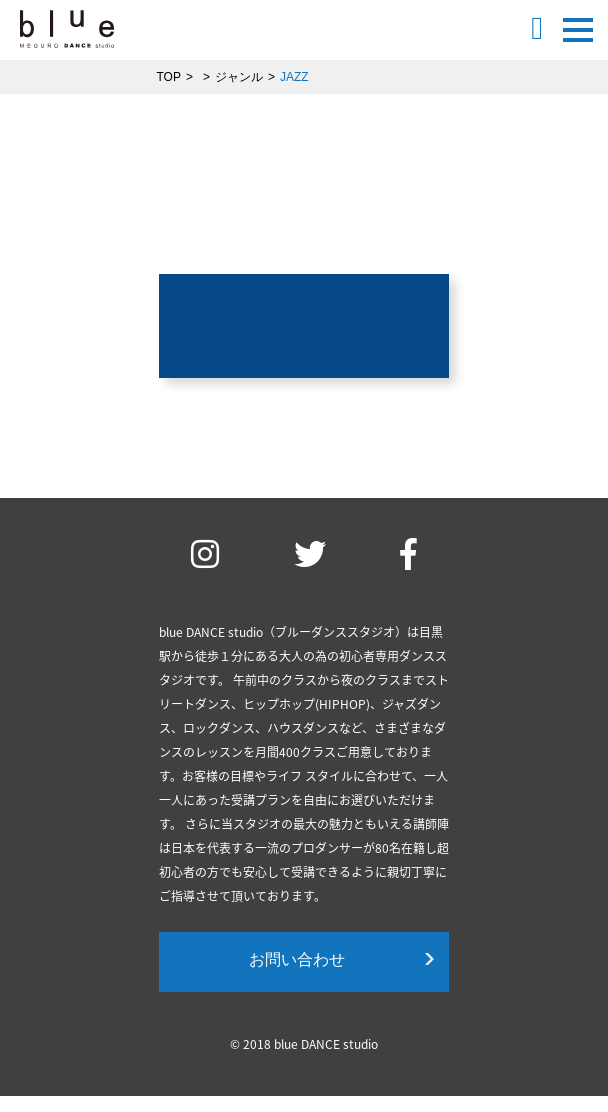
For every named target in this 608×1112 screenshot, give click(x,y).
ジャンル (239, 77)
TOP (169, 77)
